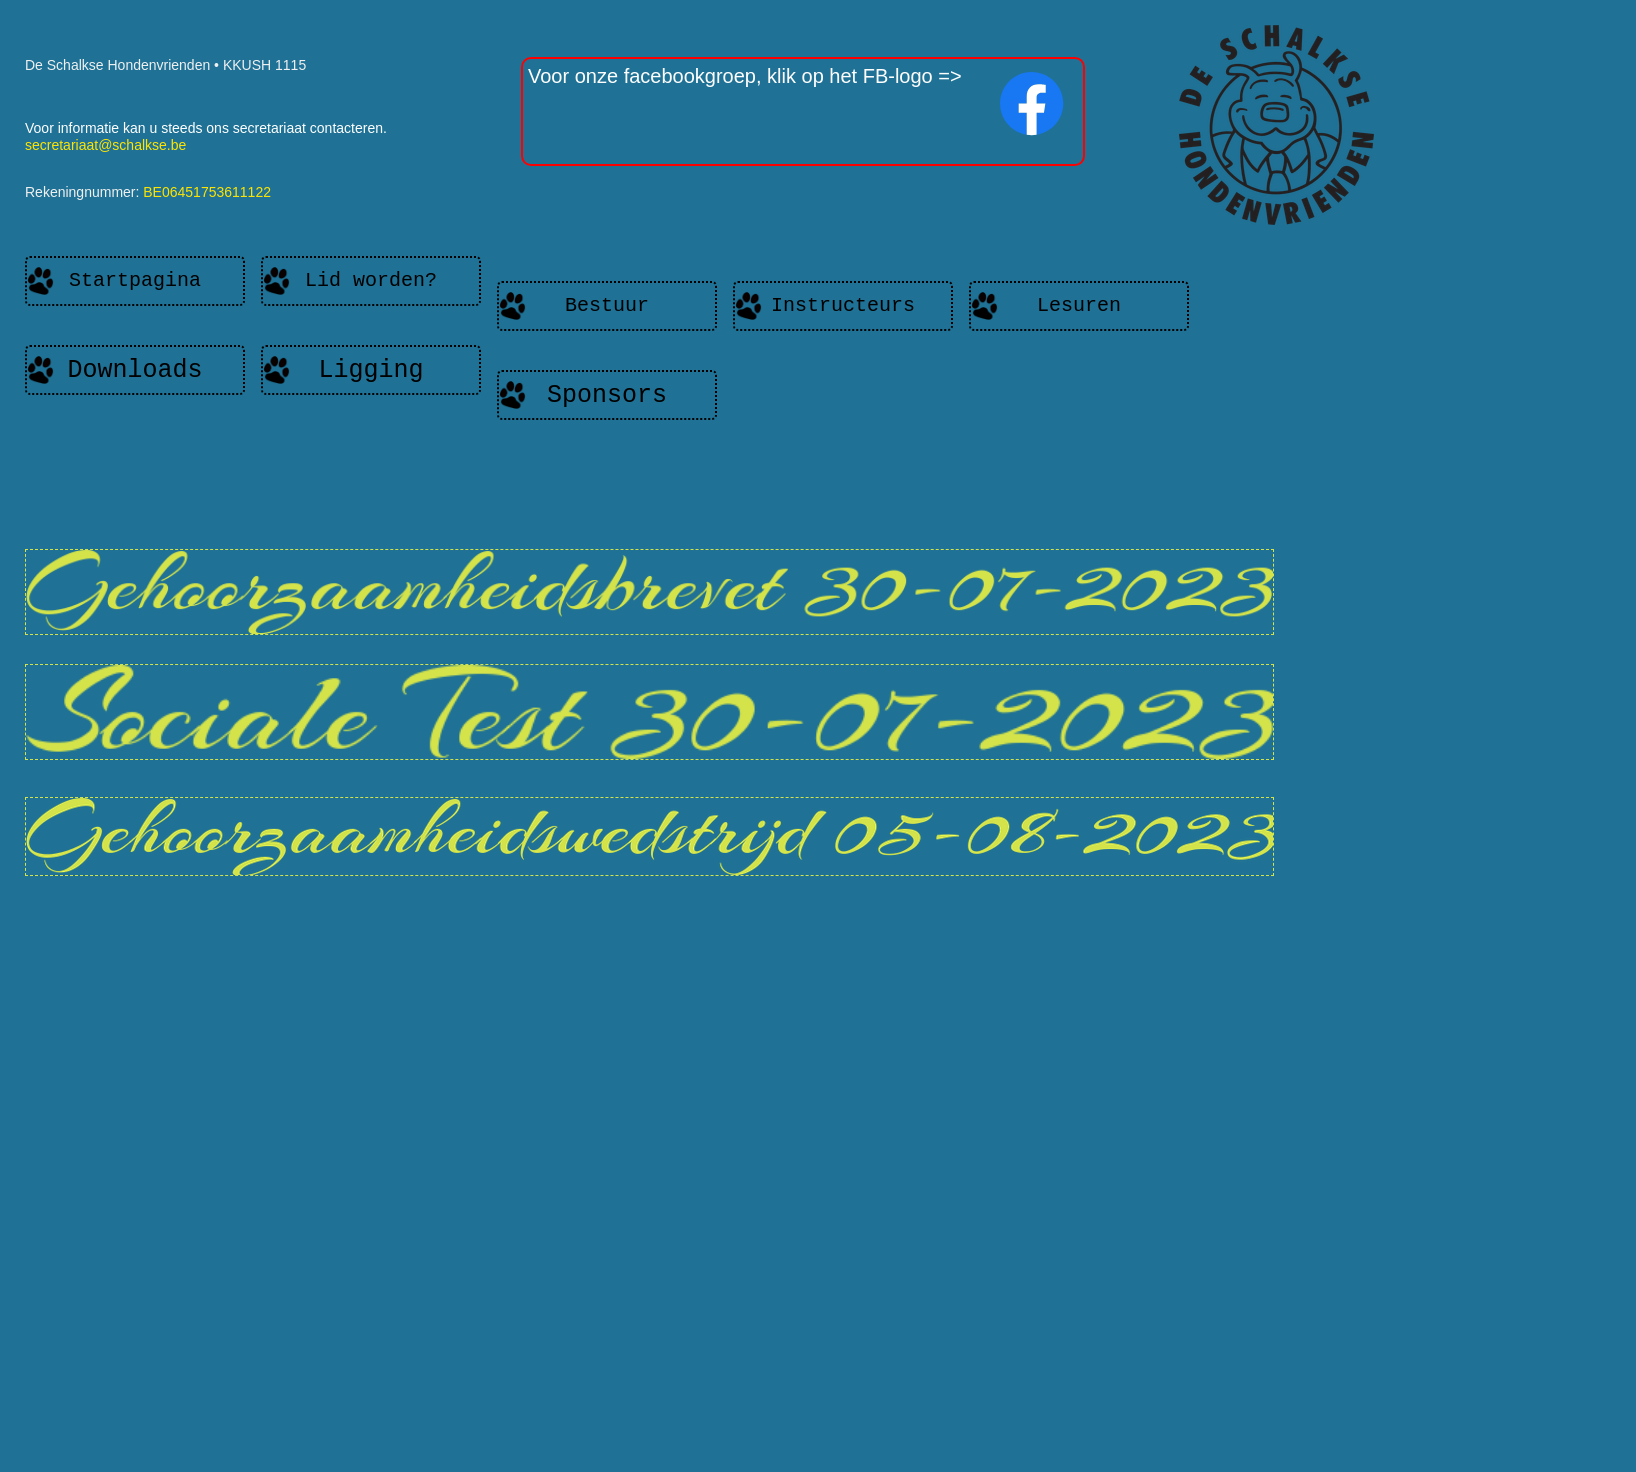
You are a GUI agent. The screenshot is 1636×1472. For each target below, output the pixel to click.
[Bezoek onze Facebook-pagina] (1032, 104)
